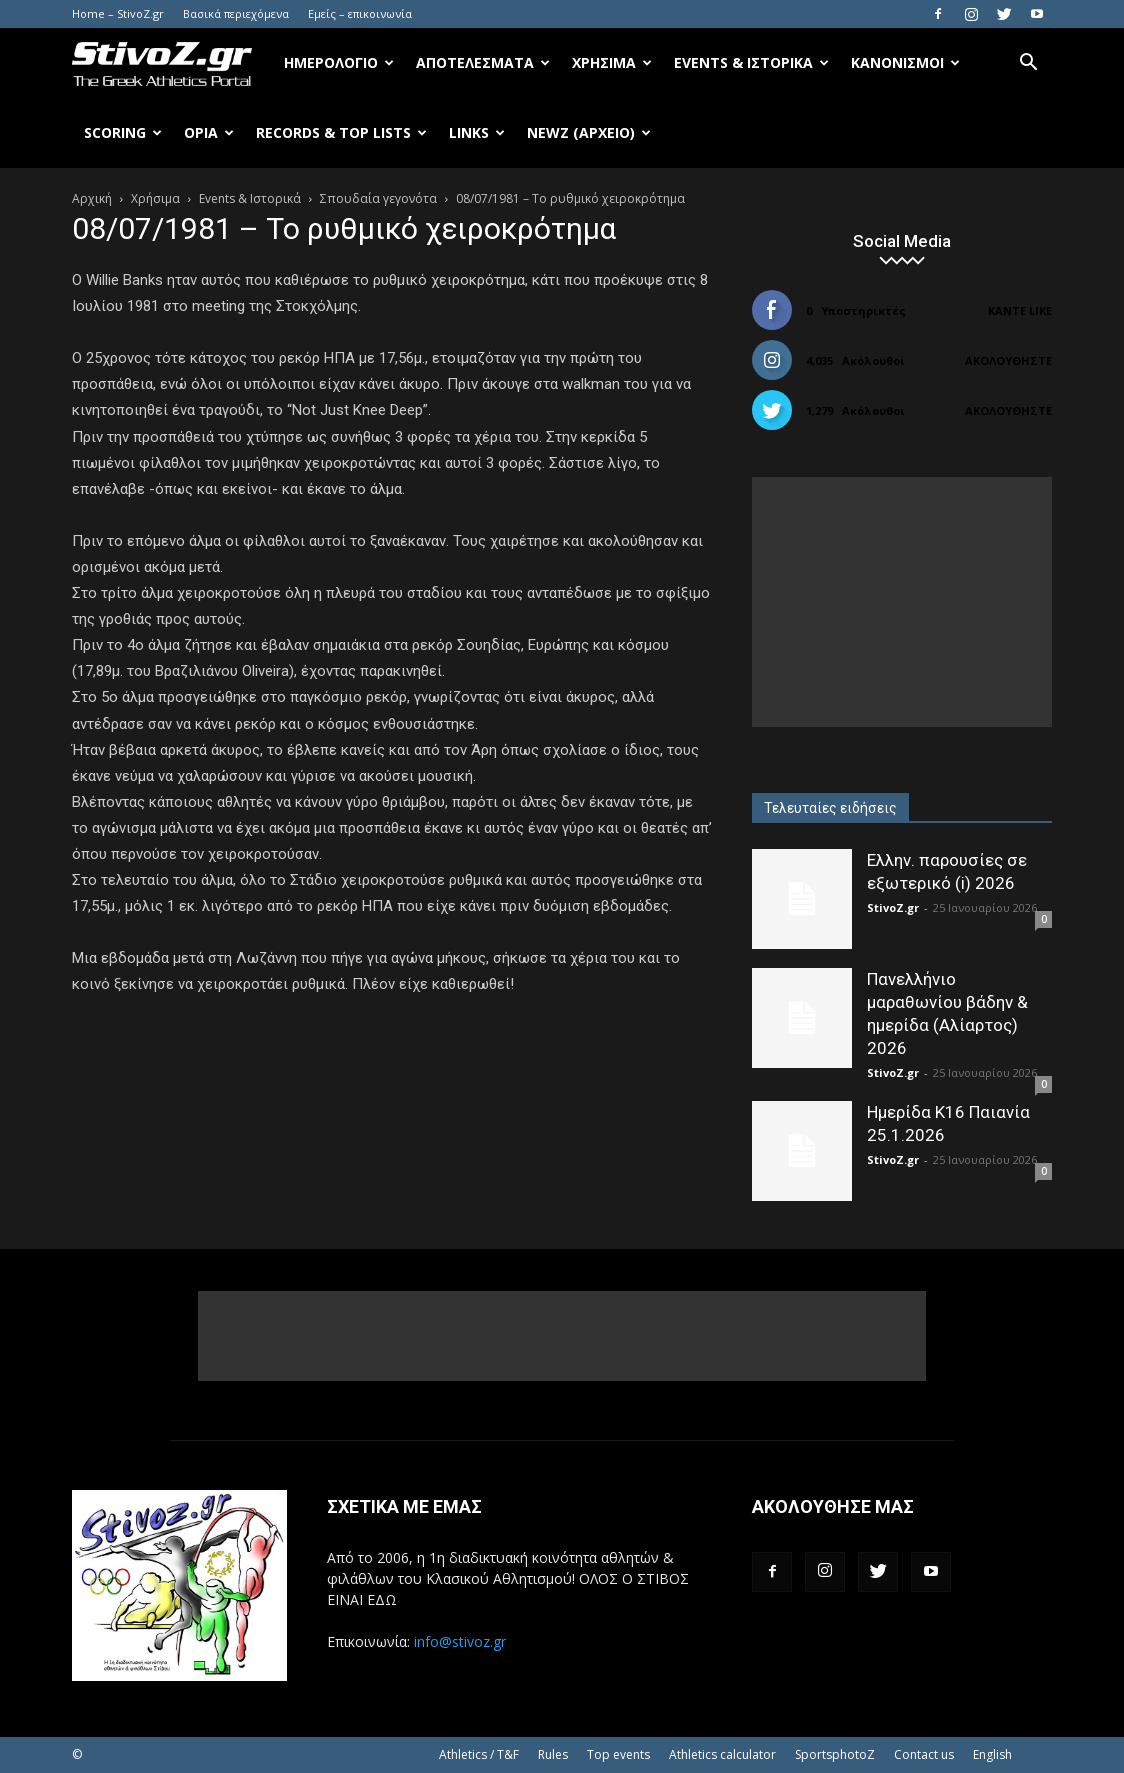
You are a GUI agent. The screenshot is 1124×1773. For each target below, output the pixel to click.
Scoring (123, 132)
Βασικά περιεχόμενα (236, 13)
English (992, 1754)
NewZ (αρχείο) (589, 132)
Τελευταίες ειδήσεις (830, 808)
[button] (1028, 64)
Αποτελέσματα (483, 62)
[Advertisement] (902, 602)
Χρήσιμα (612, 62)
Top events (618, 1754)
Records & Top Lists (341, 132)
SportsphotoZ (835, 1754)
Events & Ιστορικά (751, 62)
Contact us (924, 1754)
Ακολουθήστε (1008, 360)
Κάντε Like (1020, 310)
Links (477, 132)
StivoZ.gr (893, 907)
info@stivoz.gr (460, 1641)
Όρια (209, 132)
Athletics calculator (722, 1754)
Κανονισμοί (905, 62)
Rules (553, 1754)
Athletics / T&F (479, 1754)
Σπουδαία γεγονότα (378, 198)
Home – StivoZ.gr (118, 13)
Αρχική (92, 198)
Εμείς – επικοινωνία (360, 13)
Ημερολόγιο (339, 62)
